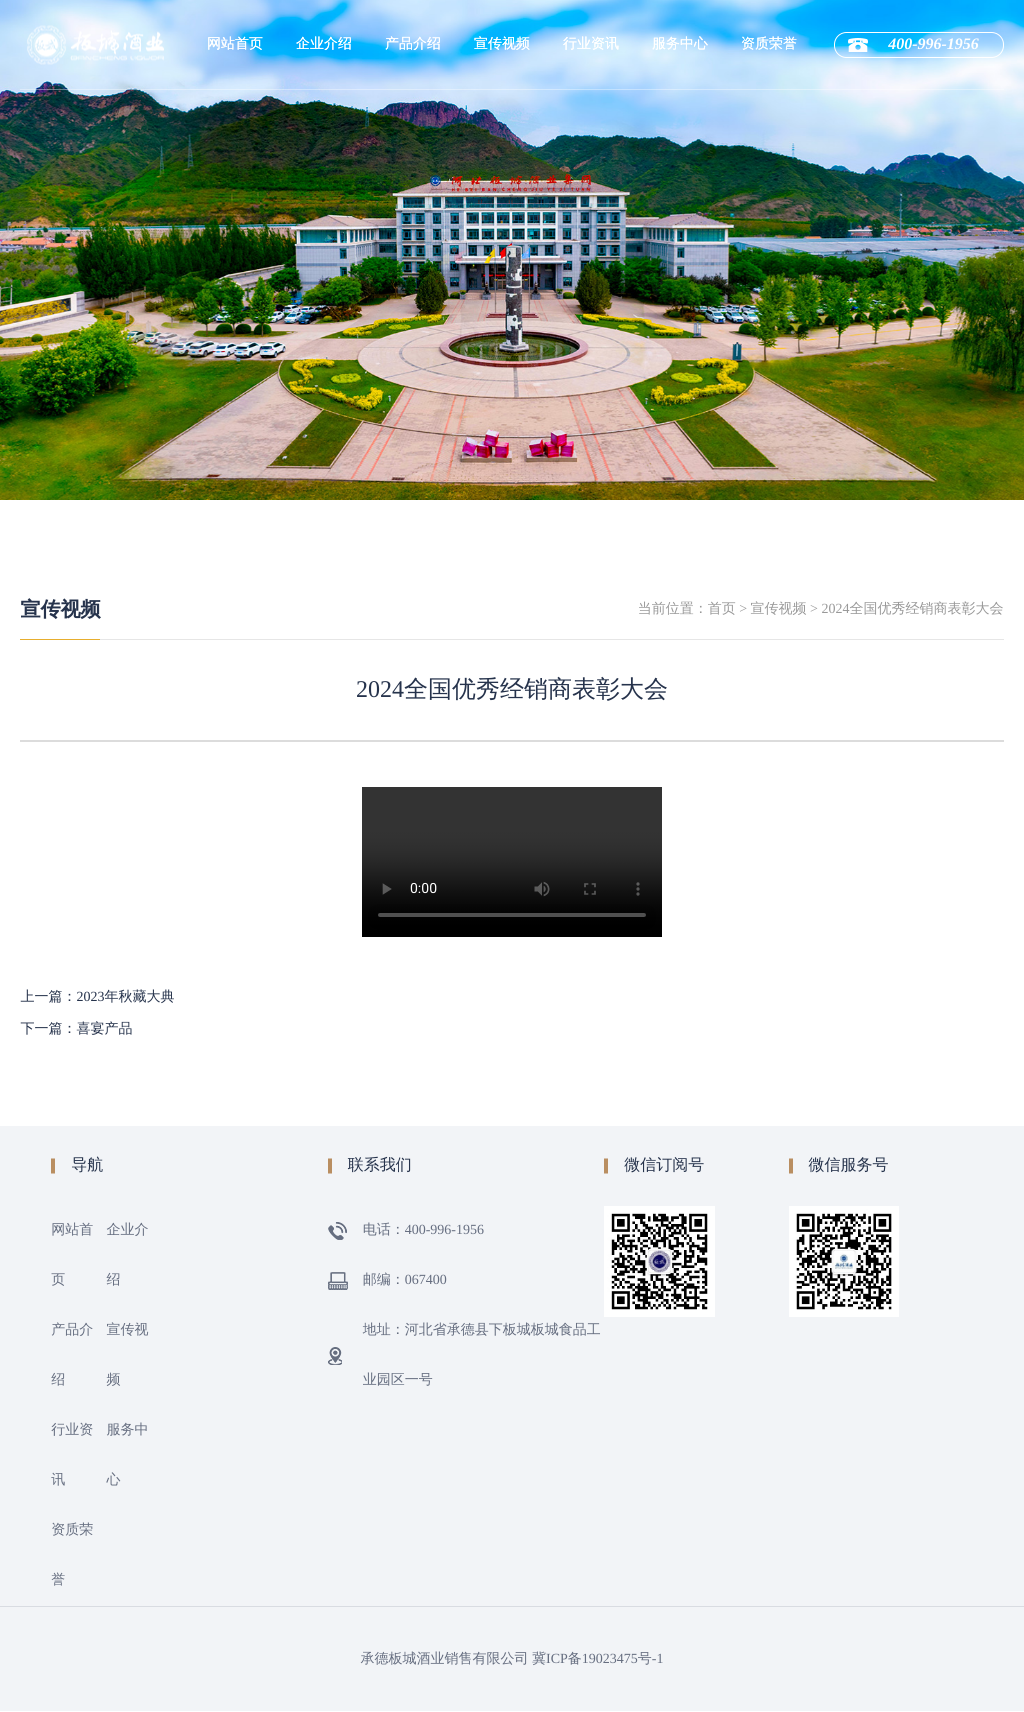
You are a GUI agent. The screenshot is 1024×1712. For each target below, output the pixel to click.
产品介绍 (413, 44)
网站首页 (235, 44)
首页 (722, 609)
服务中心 (680, 44)
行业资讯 (591, 44)
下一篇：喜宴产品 (76, 1029)
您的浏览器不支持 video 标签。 (512, 862)
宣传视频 (502, 44)
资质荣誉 (769, 44)
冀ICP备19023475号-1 (597, 1659)
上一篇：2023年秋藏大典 (97, 997)
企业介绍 (324, 44)
